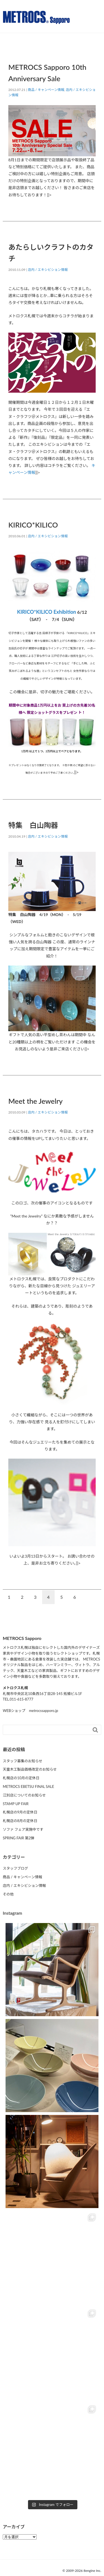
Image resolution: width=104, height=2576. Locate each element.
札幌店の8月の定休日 (20, 1820)
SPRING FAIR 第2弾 (18, 1838)
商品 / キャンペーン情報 (46, 90)
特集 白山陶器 (33, 825)
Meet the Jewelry (35, 1101)
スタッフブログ (15, 1868)
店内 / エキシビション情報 (48, 270)
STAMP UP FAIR (16, 1804)
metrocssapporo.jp (43, 1710)
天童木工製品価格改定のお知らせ (30, 1769)
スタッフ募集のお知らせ (22, 1761)
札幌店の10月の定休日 (21, 1778)
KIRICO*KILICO (33, 525)
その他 (8, 1894)
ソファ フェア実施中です (23, 1829)
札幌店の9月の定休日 (20, 1812)
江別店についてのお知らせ (24, 1795)
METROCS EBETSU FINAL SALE (28, 1786)
